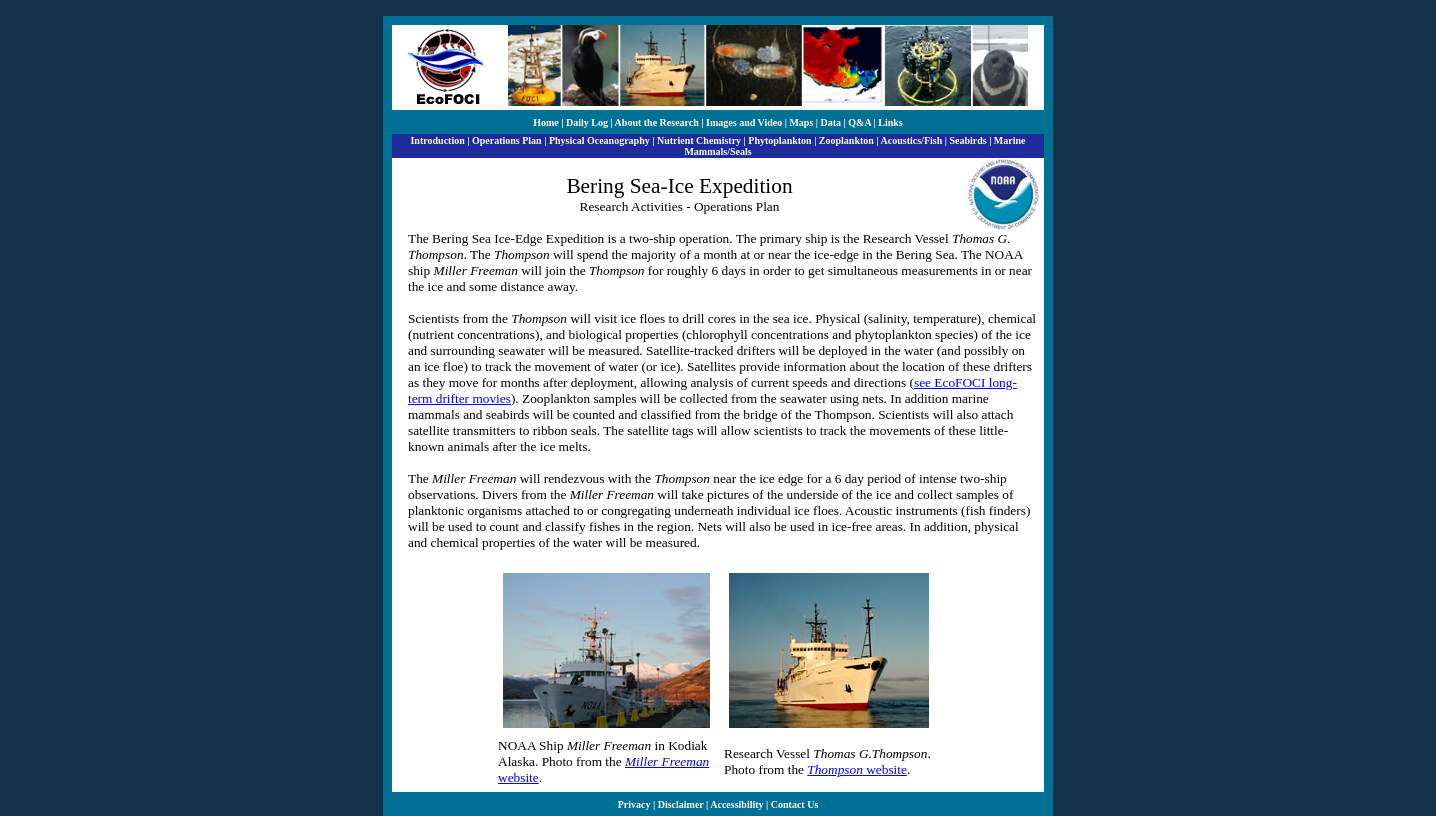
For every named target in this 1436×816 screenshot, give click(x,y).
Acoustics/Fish (912, 140)
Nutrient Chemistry (699, 140)
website (857, 769)
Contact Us (795, 804)
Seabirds (967, 140)
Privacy (634, 804)
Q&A (859, 122)
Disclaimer (681, 804)
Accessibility (736, 804)
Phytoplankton (779, 140)
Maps (801, 122)
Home (546, 122)
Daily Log (587, 122)
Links (890, 122)
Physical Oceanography (599, 140)
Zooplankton (846, 140)
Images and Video (744, 122)
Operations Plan (507, 140)
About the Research (657, 122)
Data (831, 122)
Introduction (437, 140)
